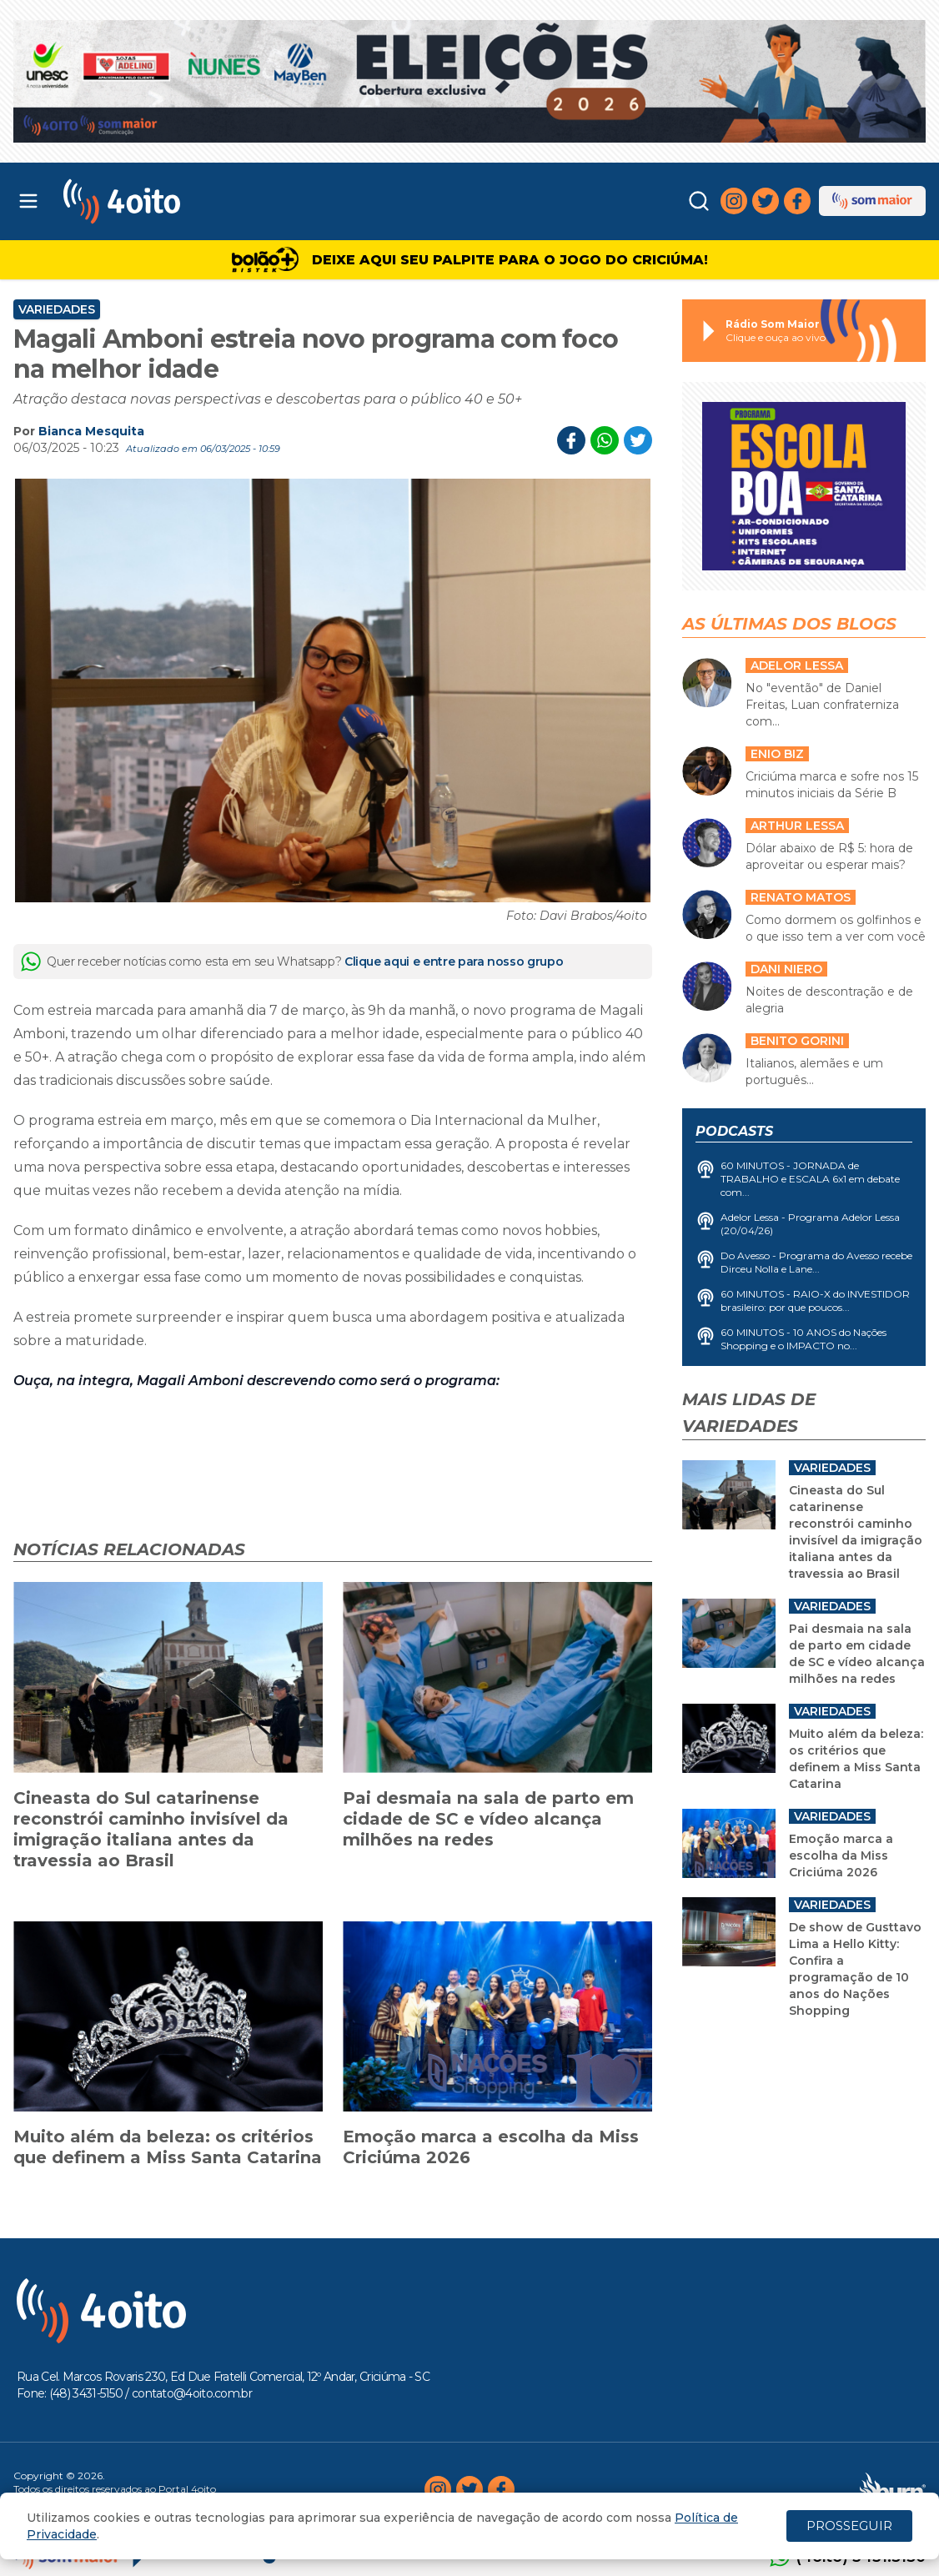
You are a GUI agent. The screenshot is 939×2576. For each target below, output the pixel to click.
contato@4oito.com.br (192, 2393)
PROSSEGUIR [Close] (849, 2525)
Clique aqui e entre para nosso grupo (453, 961)
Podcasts (734, 1131)
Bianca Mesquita (91, 431)
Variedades (56, 309)
